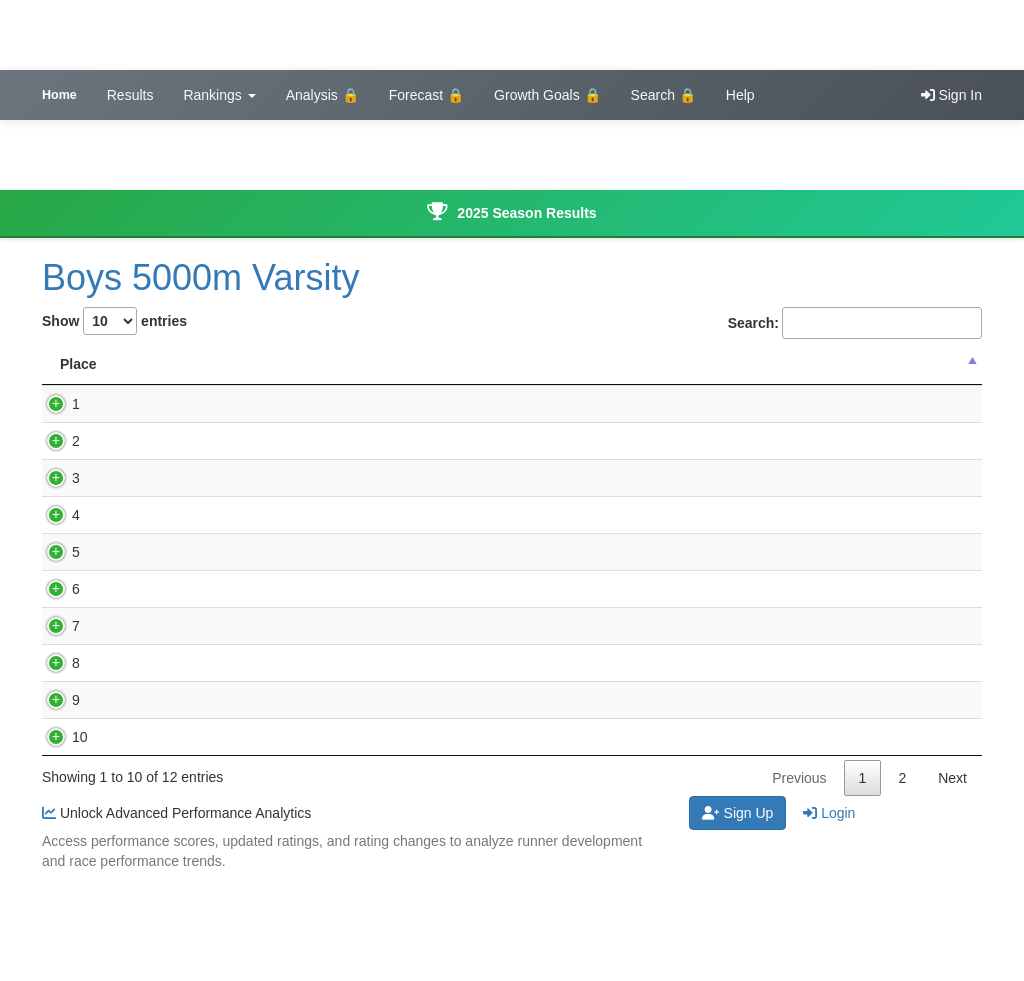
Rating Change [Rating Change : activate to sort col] (904, 374)
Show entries (114, 321)
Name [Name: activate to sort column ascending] (152, 384)
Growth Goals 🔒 (547, 95)
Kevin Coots (162, 424)
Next (952, 878)
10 (60, 817)
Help (740, 95)
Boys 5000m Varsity (200, 277)
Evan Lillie (157, 498)
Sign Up (738, 913)
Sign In (951, 95)
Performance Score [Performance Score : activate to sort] (619, 374)
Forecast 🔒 (426, 95)
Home (59, 95)
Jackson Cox (165, 535)
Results (130, 95)
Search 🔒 (663, 95)
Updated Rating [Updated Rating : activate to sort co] (765, 374)
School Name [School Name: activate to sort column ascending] (443, 384)
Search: (855, 323)
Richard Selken (172, 629)
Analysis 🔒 (322, 95)
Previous (799, 878)
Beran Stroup (166, 666)
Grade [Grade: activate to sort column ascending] (343, 384)
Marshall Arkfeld (175, 461)
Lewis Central (433, 424)
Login (829, 913)
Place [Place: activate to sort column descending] (78, 384)
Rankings (219, 95)
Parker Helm (164, 760)
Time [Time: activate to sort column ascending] (270, 384)
